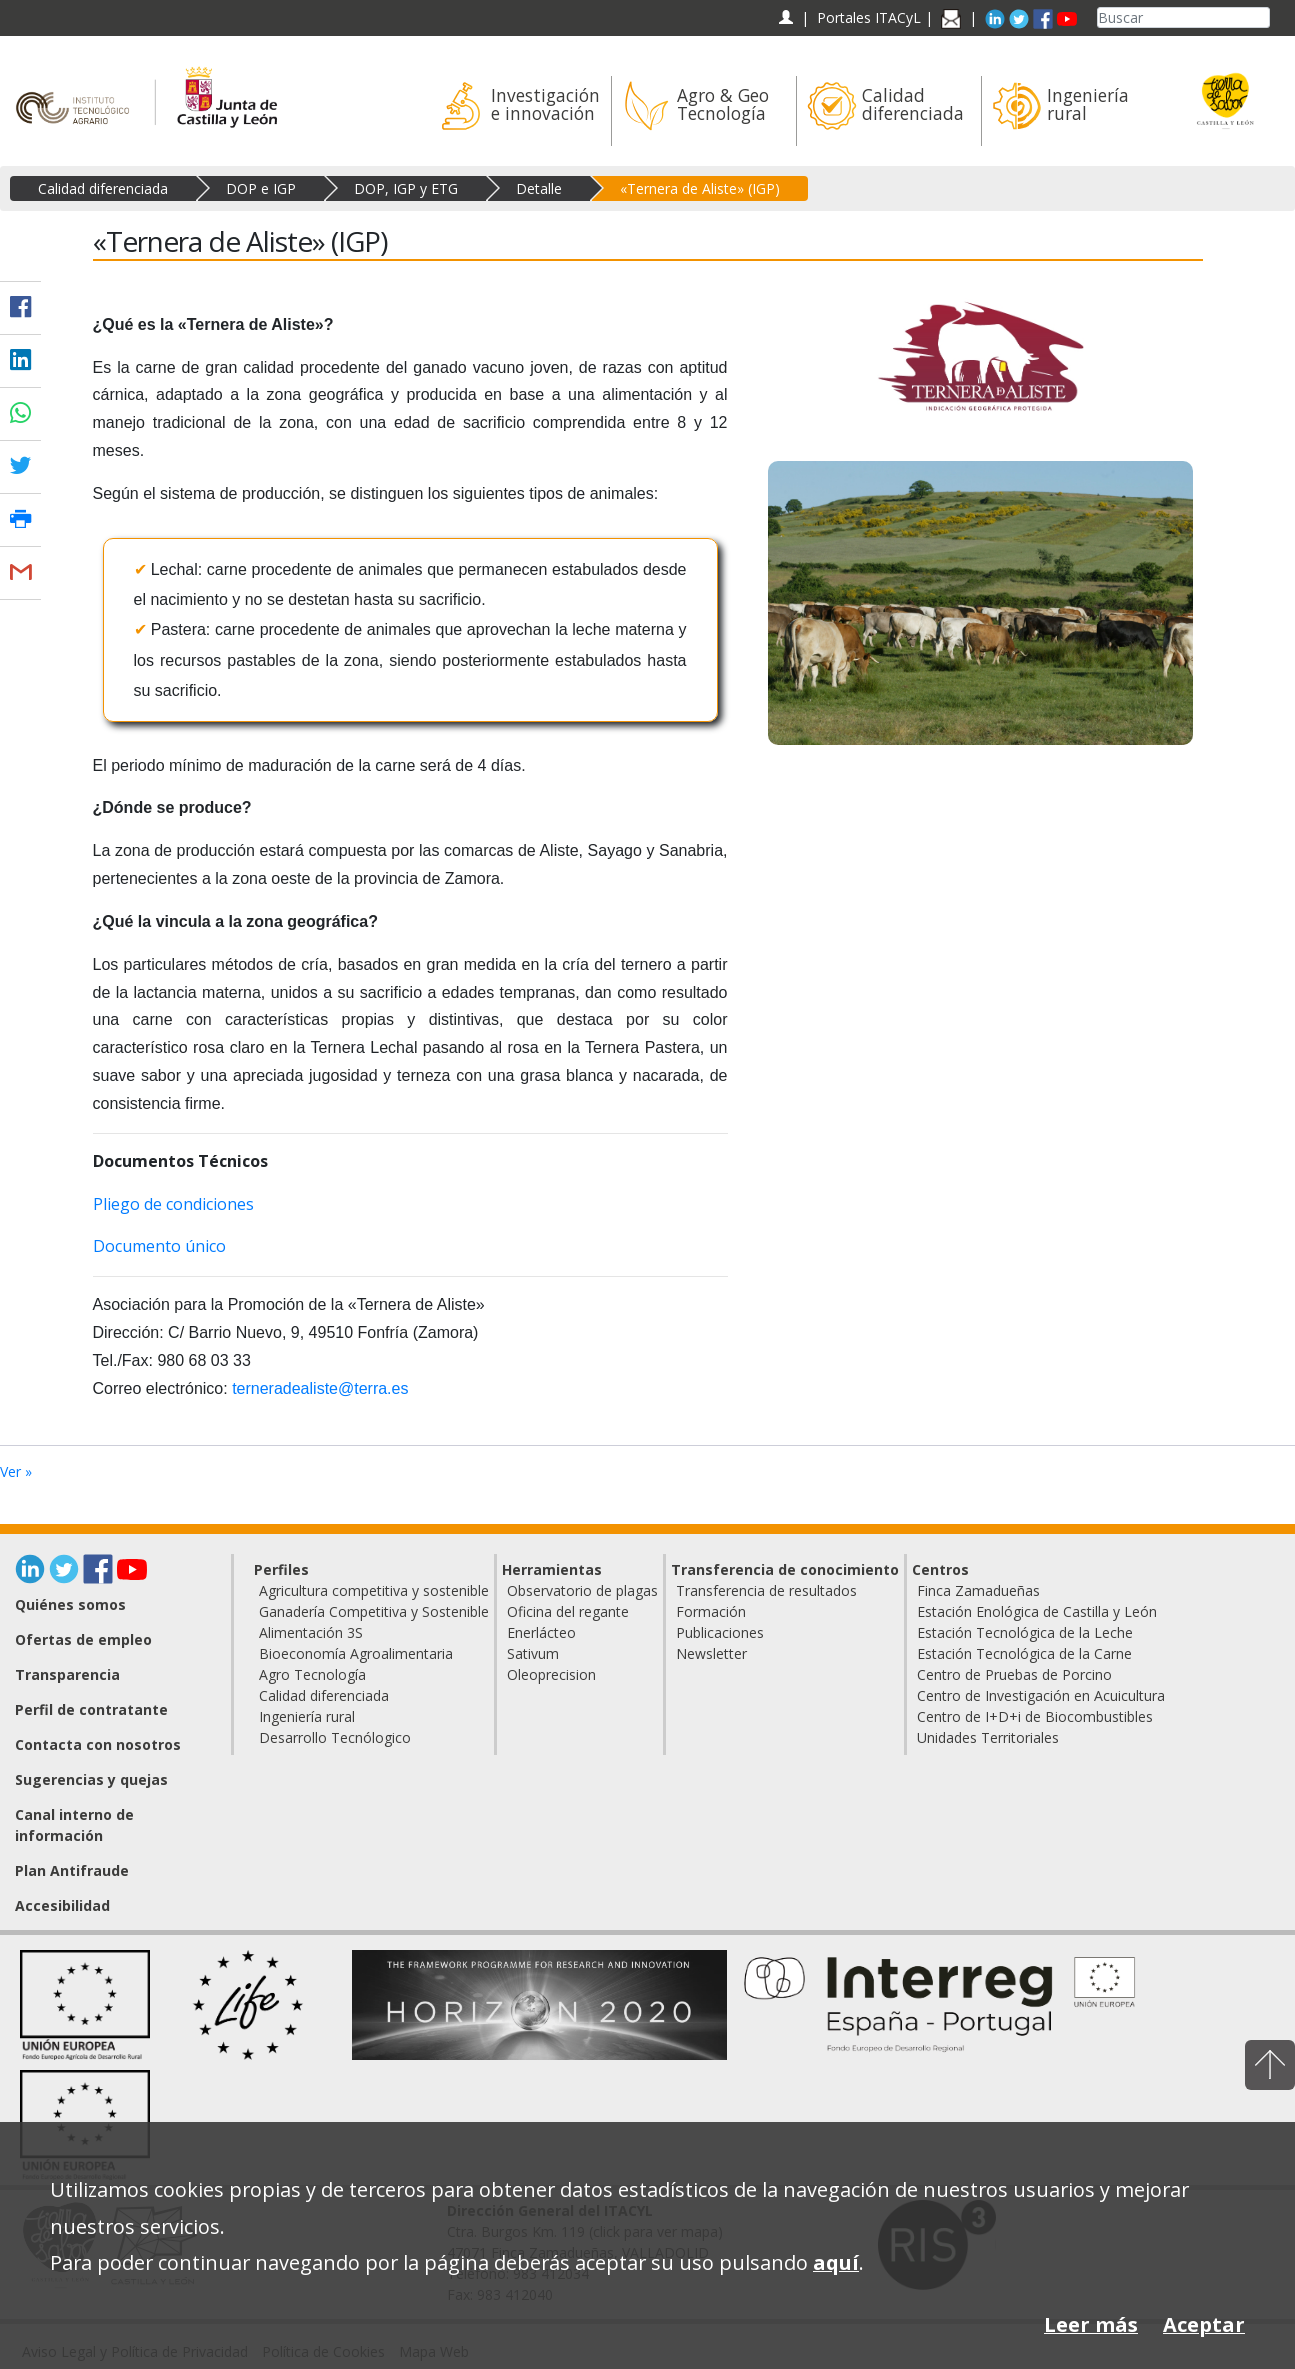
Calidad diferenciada (103, 188)
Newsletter (711, 1653)
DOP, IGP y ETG (406, 188)
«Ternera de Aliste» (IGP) (700, 188)
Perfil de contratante (91, 1709)
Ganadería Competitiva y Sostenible (374, 1611)
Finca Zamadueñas (978, 1590)
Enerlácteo (541, 1632)
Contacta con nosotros (98, 1744)
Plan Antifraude (72, 1870)
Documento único (159, 1246)
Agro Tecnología (312, 1674)
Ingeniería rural (307, 1716)
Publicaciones (720, 1632)
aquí (836, 2262)
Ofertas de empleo (83, 1639)
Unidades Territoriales (988, 1737)
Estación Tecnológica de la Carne (1024, 1653)
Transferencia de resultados (766, 1590)
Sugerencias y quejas (91, 1779)
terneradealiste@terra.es (320, 1388)
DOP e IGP (261, 188)
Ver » (16, 1471)
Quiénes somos (70, 1604)
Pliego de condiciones (173, 1204)
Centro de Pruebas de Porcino (1014, 1674)
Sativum (533, 1653)
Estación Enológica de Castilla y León (1037, 1611)
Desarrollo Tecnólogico (335, 1737)
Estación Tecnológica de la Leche (1025, 1632)
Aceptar (1204, 2324)
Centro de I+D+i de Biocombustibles (1035, 1716)
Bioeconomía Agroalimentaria (356, 1653)
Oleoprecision (551, 1674)
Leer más (1091, 2324)
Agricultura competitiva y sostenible (374, 1590)
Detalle (539, 188)
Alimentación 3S (311, 1632)
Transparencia (67, 1674)
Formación (711, 1611)
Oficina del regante (568, 1611)
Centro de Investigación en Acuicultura (1041, 1695)
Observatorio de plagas (582, 1590)
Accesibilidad (62, 1905)
